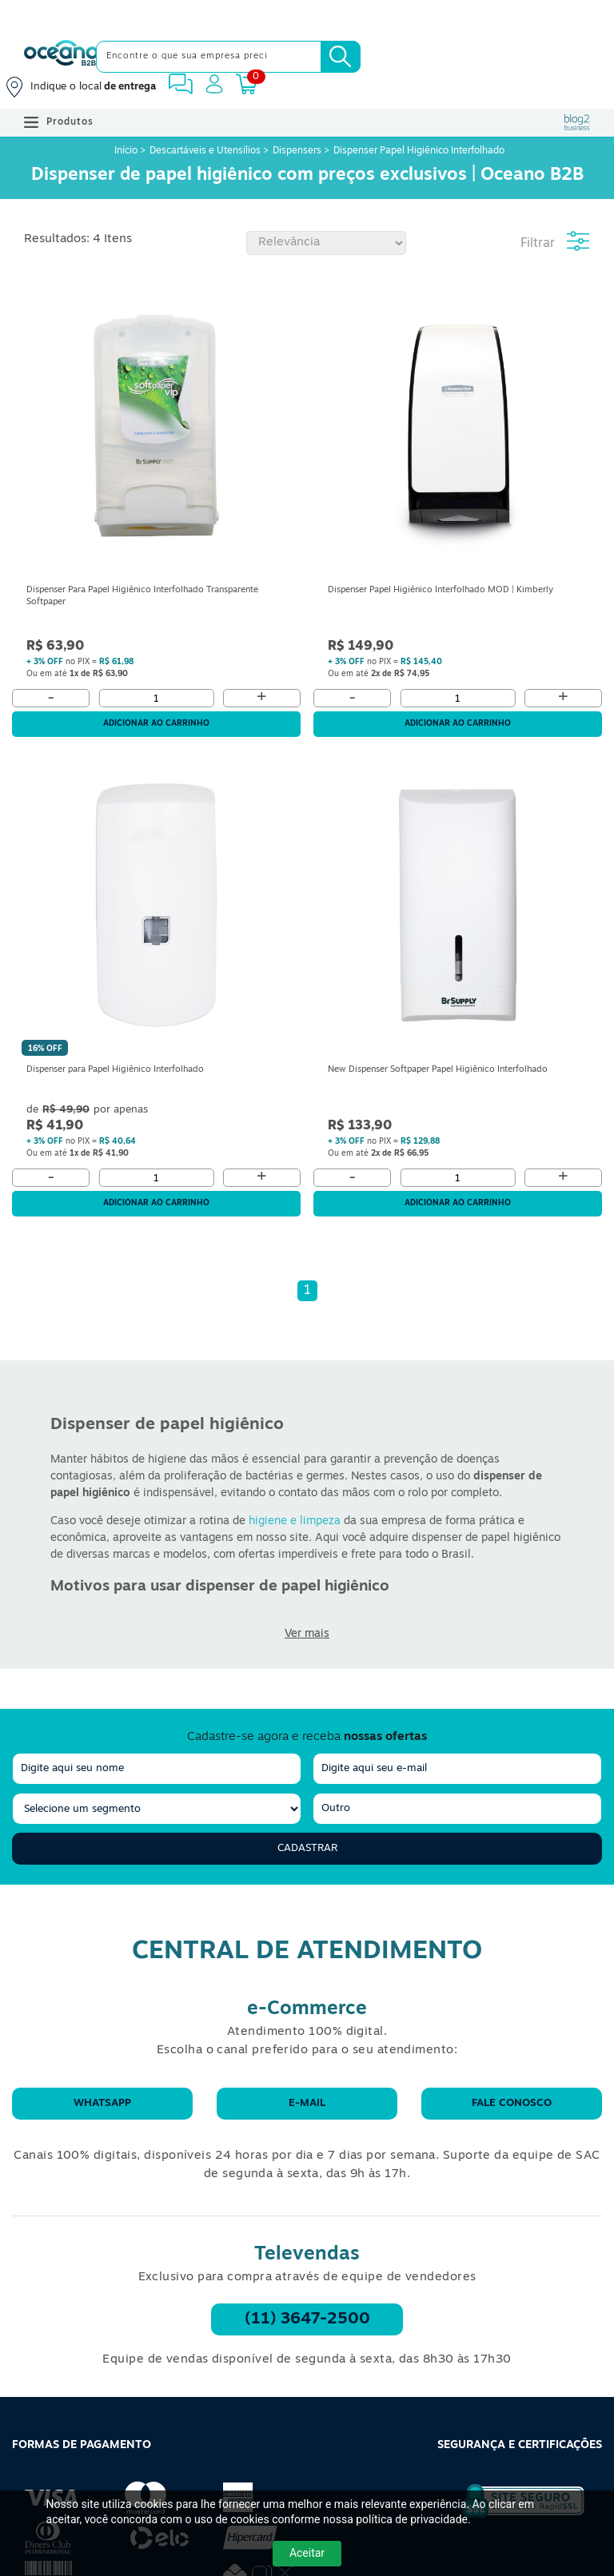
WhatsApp (102, 2103)
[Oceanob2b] (61, 57)
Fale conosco (512, 2103)
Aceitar (307, 2552)
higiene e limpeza (295, 1521)
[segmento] (156, 1809)
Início (127, 151)
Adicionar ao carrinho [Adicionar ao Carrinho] (156, 723)
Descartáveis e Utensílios (205, 151)
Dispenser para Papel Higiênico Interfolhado (115, 1069)
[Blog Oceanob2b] (577, 122)
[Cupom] (307, 16)
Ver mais (307, 1634)
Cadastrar (307, 1848)
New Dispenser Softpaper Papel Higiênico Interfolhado (438, 1069)
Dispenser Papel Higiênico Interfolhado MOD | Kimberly (440, 590)
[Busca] (341, 57)
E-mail (307, 2103)
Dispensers (297, 151)
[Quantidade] (155, 698)
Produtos (59, 122)
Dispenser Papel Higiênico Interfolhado (418, 151)
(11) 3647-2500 (307, 2319)
